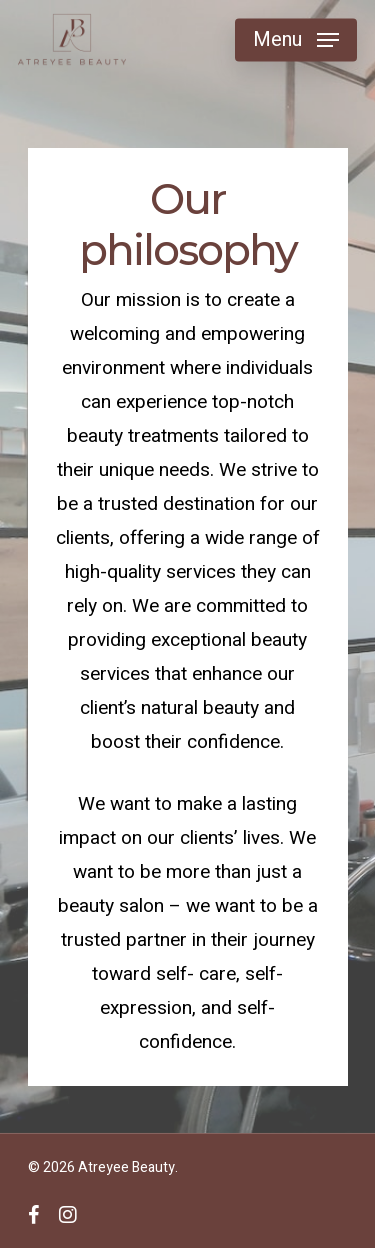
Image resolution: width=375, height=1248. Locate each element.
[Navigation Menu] (296, 40)
